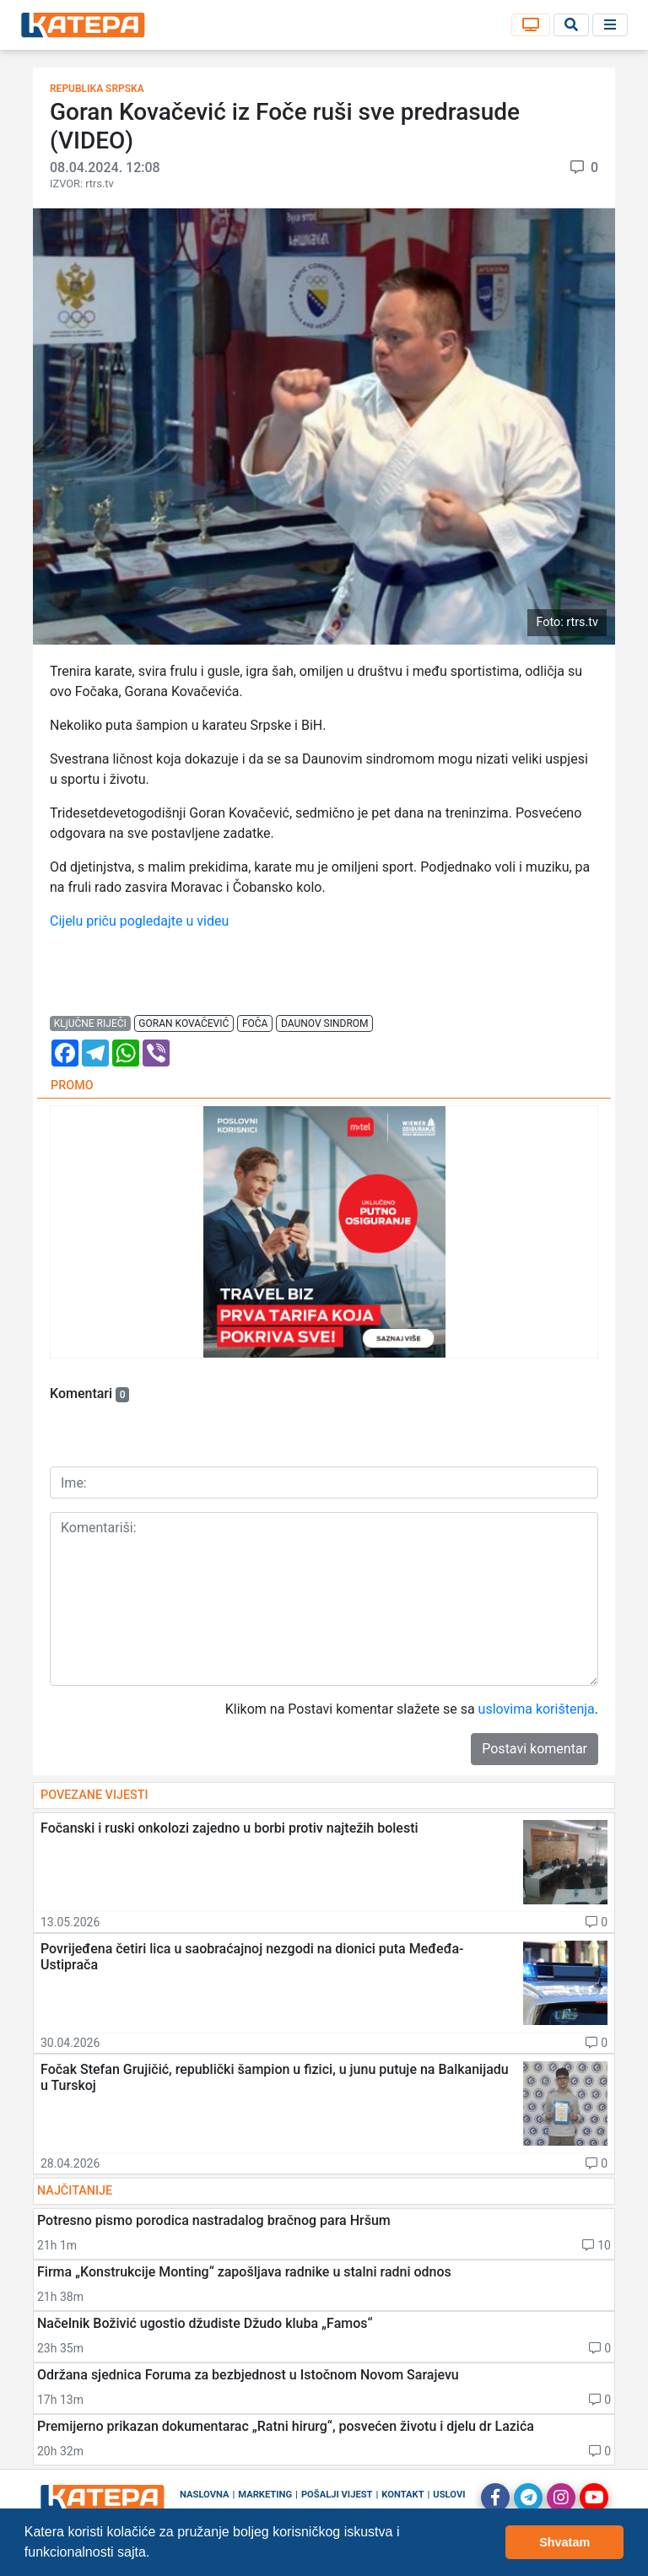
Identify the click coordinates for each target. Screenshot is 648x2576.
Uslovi (449, 2494)
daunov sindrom (325, 1023)
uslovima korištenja (536, 1709)
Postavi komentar (534, 1749)
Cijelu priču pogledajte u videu (139, 921)
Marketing (265, 2494)
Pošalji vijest (337, 2494)
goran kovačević (183, 1023)
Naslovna (205, 2494)
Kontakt (402, 2494)
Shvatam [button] (564, 2542)
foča (255, 1023)
